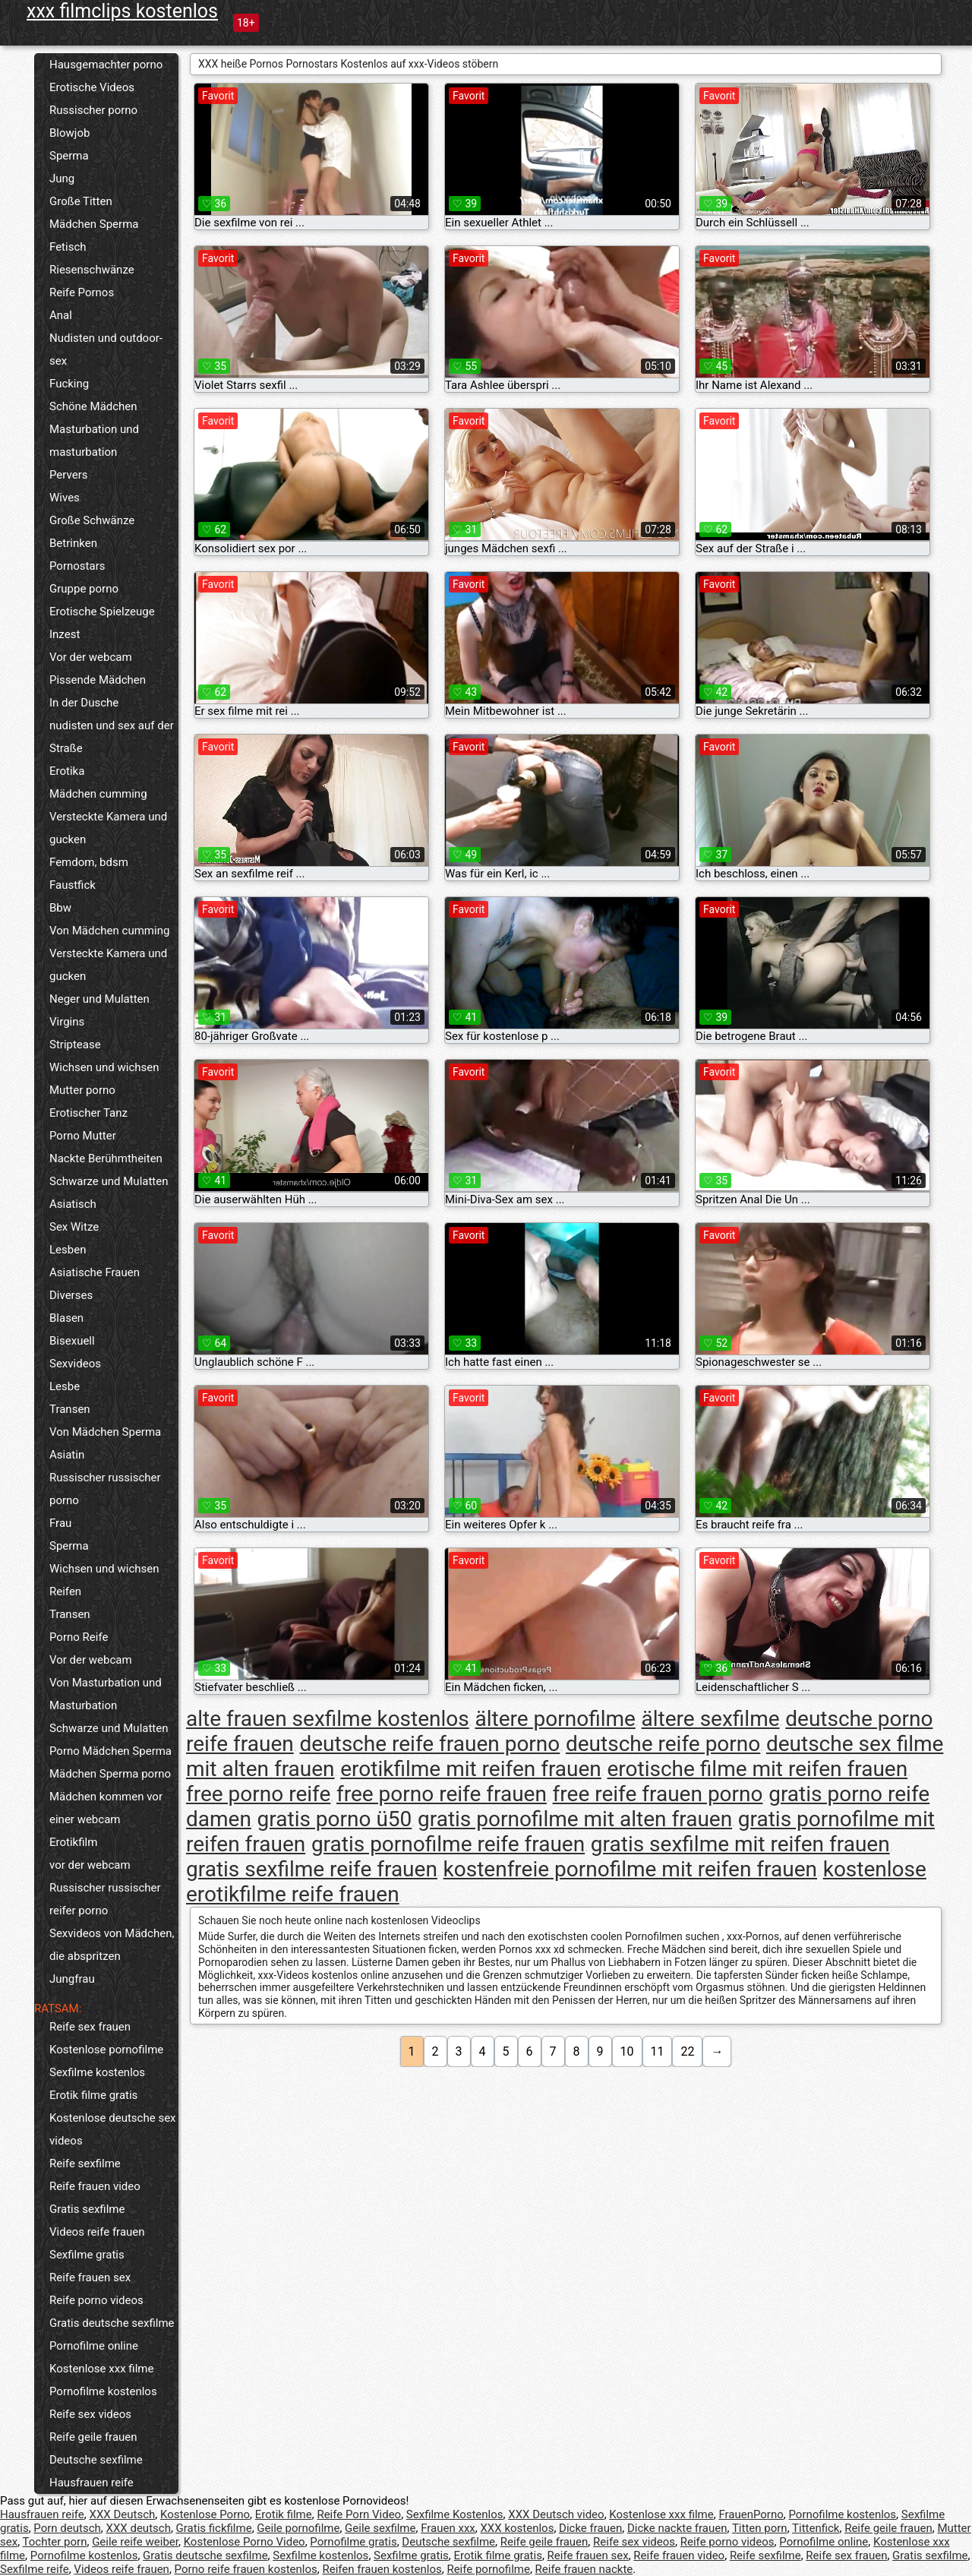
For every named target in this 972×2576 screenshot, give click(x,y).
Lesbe (64, 1386)
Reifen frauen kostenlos (381, 2569)
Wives (64, 497)
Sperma (69, 156)
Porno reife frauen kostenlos (246, 2569)
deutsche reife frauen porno (429, 1743)
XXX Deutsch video (556, 2514)
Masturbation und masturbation (94, 440)
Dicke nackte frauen (677, 2528)
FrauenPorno (750, 2514)
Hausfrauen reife (91, 2482)
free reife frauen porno (658, 1793)
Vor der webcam (90, 657)
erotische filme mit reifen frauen (758, 1768)
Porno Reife (78, 1637)
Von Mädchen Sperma (105, 1432)
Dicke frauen (590, 2528)
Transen (69, 1409)
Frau (60, 1523)
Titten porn (759, 2528)
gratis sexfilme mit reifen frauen (740, 1844)
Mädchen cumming (98, 794)
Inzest (64, 634)
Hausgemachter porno (106, 64)
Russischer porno (93, 110)
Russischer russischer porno (105, 1489)
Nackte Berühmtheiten (106, 1158)
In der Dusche (83, 703)
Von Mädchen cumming (109, 930)
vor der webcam (90, 1865)
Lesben (67, 1249)
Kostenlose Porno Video (244, 2542)
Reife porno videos (96, 2300)
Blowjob (69, 133)
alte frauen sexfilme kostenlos (327, 1718)
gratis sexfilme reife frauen (311, 1869)
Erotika (66, 771)
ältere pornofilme (555, 1718)
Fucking (69, 383)
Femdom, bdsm (88, 862)
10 (627, 2051)
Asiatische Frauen (94, 1272)
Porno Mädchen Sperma (110, 1751)
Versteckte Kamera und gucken (108, 828)
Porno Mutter (82, 1136)
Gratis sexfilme (87, 2209)
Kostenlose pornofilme (106, 2049)
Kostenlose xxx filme (101, 2368)
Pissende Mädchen (97, 680)
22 (687, 2051)
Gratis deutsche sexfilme (112, 2323)
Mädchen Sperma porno (110, 1774)
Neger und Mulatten (99, 999)
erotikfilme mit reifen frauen (470, 1768)
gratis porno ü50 (334, 1819)
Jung (61, 178)
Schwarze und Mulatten (109, 1181)
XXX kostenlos (517, 2528)
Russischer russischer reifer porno (105, 1899)
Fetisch (68, 247)
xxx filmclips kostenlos (122, 11)
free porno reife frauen (441, 1793)
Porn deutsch (66, 2528)
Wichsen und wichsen (104, 1067)
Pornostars (77, 566)
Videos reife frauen (97, 2232)
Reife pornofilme (488, 2569)
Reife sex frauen (90, 2027)
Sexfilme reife (34, 2569)
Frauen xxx (448, 2528)
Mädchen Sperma (93, 224)
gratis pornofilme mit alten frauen (575, 1819)
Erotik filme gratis (93, 2095)
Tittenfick (815, 2528)
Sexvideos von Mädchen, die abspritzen (111, 1944)
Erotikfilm (73, 1842)
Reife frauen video (94, 2186)
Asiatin (66, 1455)
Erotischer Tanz (88, 1113)
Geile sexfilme (380, 2528)
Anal (60, 315)
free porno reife (258, 1793)
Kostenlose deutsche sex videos (112, 2129)
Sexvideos (75, 1363)
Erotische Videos (91, 87)
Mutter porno (82, 1090)
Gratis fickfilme (214, 2528)
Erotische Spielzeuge (102, 611)
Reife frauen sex (90, 2277)
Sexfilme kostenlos (97, 2072)
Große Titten (80, 201)
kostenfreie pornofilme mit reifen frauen (630, 1869)
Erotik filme (283, 2514)
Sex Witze (74, 1227)
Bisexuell (72, 1341)
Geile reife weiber (135, 2542)
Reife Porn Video (359, 2514)
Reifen (65, 1591)
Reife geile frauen (93, 2437)
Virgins (66, 1022)
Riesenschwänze (91, 270)
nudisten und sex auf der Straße (111, 737)
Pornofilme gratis (353, 2542)
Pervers (68, 475)
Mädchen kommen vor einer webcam (106, 1808)
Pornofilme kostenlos (103, 2391)
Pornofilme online (93, 2346)
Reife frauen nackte (584, 2569)
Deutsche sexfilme (96, 2460)
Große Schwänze (91, 520)
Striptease (75, 1044)
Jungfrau (72, 1979)
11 (657, 2051)
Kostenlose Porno (205, 2514)
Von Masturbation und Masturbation (105, 1694)
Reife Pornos (81, 292)
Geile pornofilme (298, 2528)
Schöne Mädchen (93, 406)
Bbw (60, 908)
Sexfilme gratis (87, 2255)
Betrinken (73, 543)
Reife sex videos (90, 2414)
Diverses (71, 1295)
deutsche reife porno (663, 1743)
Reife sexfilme (85, 2163)
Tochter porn (55, 2542)
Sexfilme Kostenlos (454, 2514)
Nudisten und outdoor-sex (106, 349)
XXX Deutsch (123, 2514)
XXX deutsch (138, 2528)
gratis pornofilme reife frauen (448, 1844)
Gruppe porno (83, 589)
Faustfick (72, 885)
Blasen (66, 1318)
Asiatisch (72, 1204)
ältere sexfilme (711, 1718)
